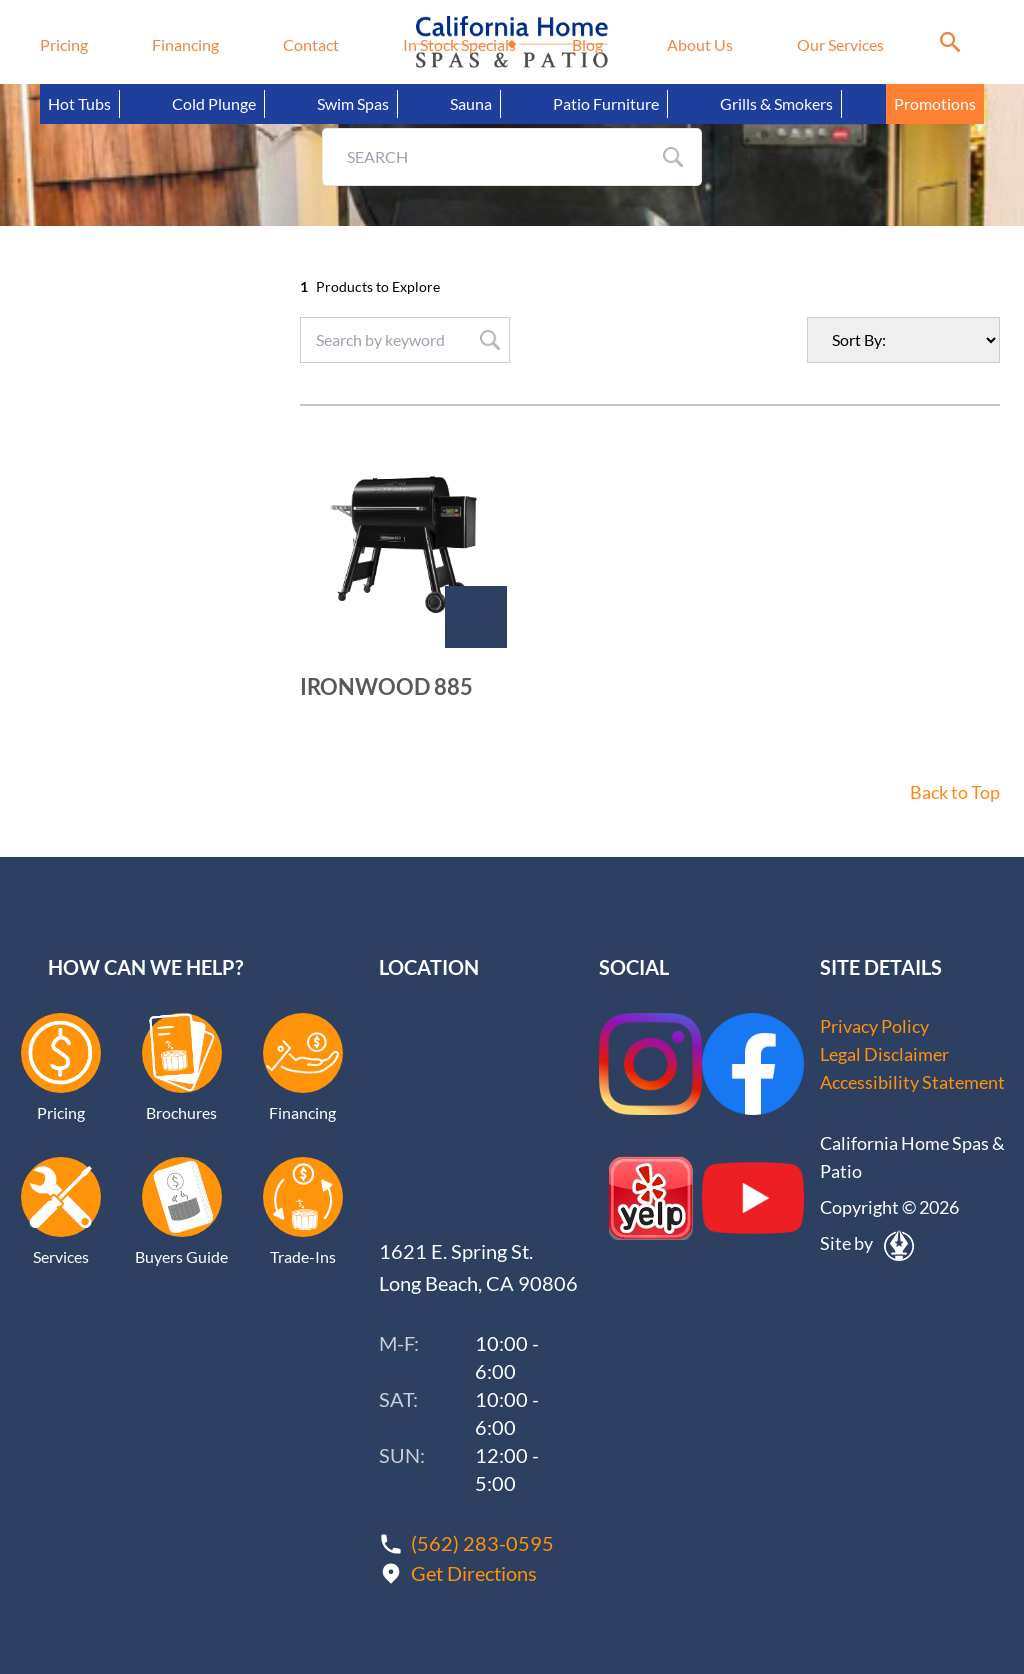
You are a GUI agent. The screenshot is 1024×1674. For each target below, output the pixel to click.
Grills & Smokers (776, 103)
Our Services (840, 44)
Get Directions (474, 1572)
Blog (587, 44)
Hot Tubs (79, 103)
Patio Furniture (606, 103)
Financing (185, 44)
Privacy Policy (874, 1027)
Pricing (64, 44)
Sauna (471, 103)
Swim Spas (353, 103)
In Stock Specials (459, 44)
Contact (311, 44)
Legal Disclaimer (884, 1055)
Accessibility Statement (912, 1083)
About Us (700, 44)
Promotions (935, 103)
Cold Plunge (214, 103)
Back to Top (955, 793)
